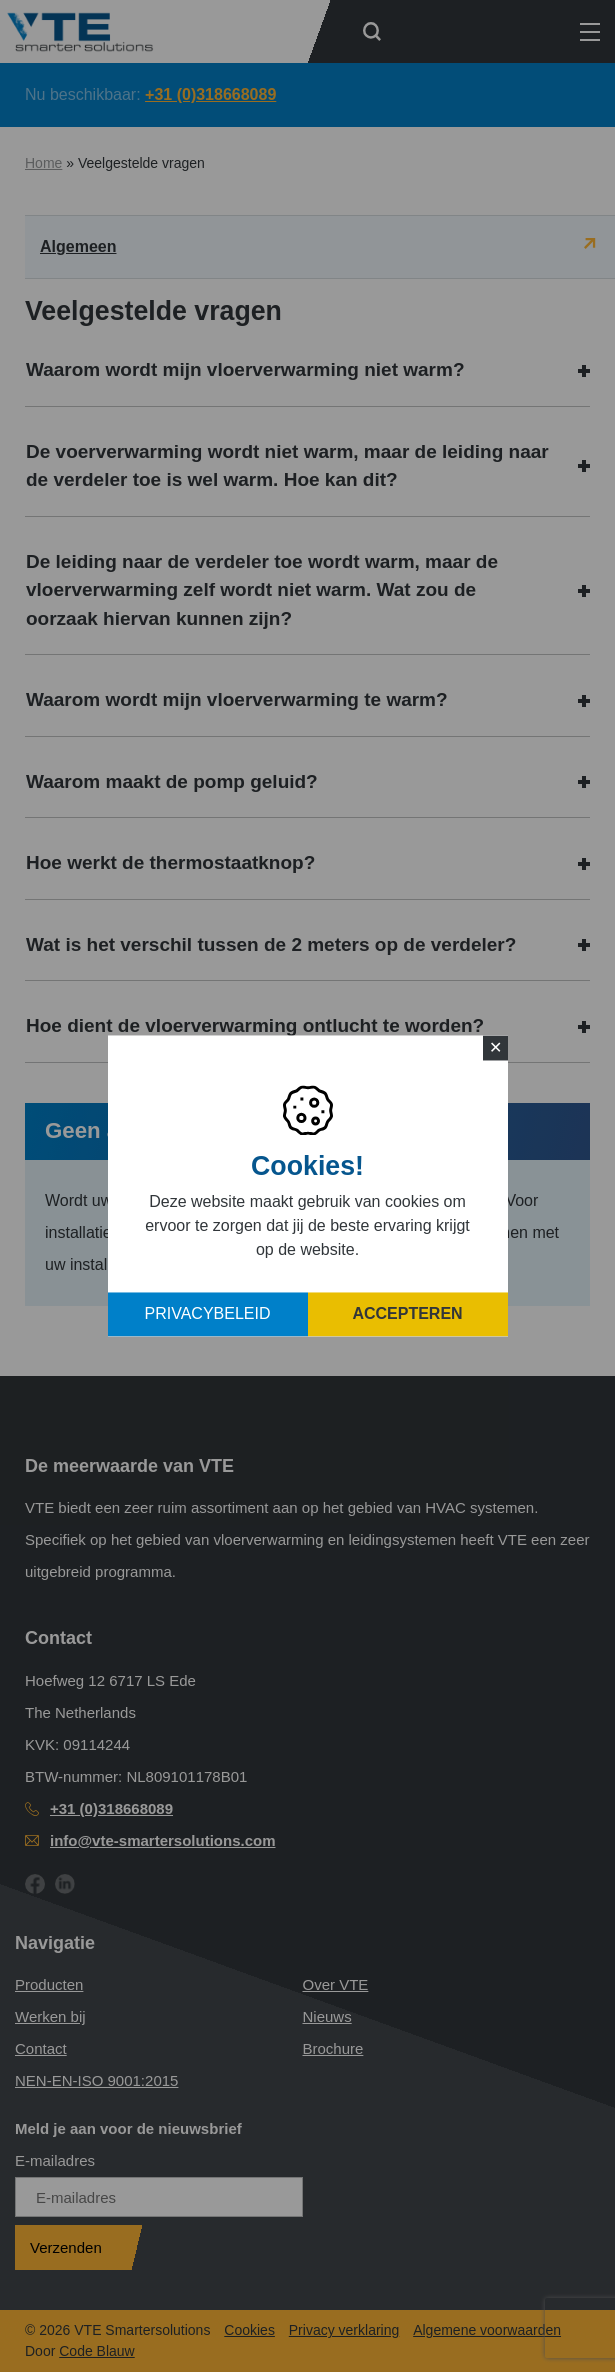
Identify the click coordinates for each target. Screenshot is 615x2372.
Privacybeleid (208, 1314)
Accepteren (407, 1314)
